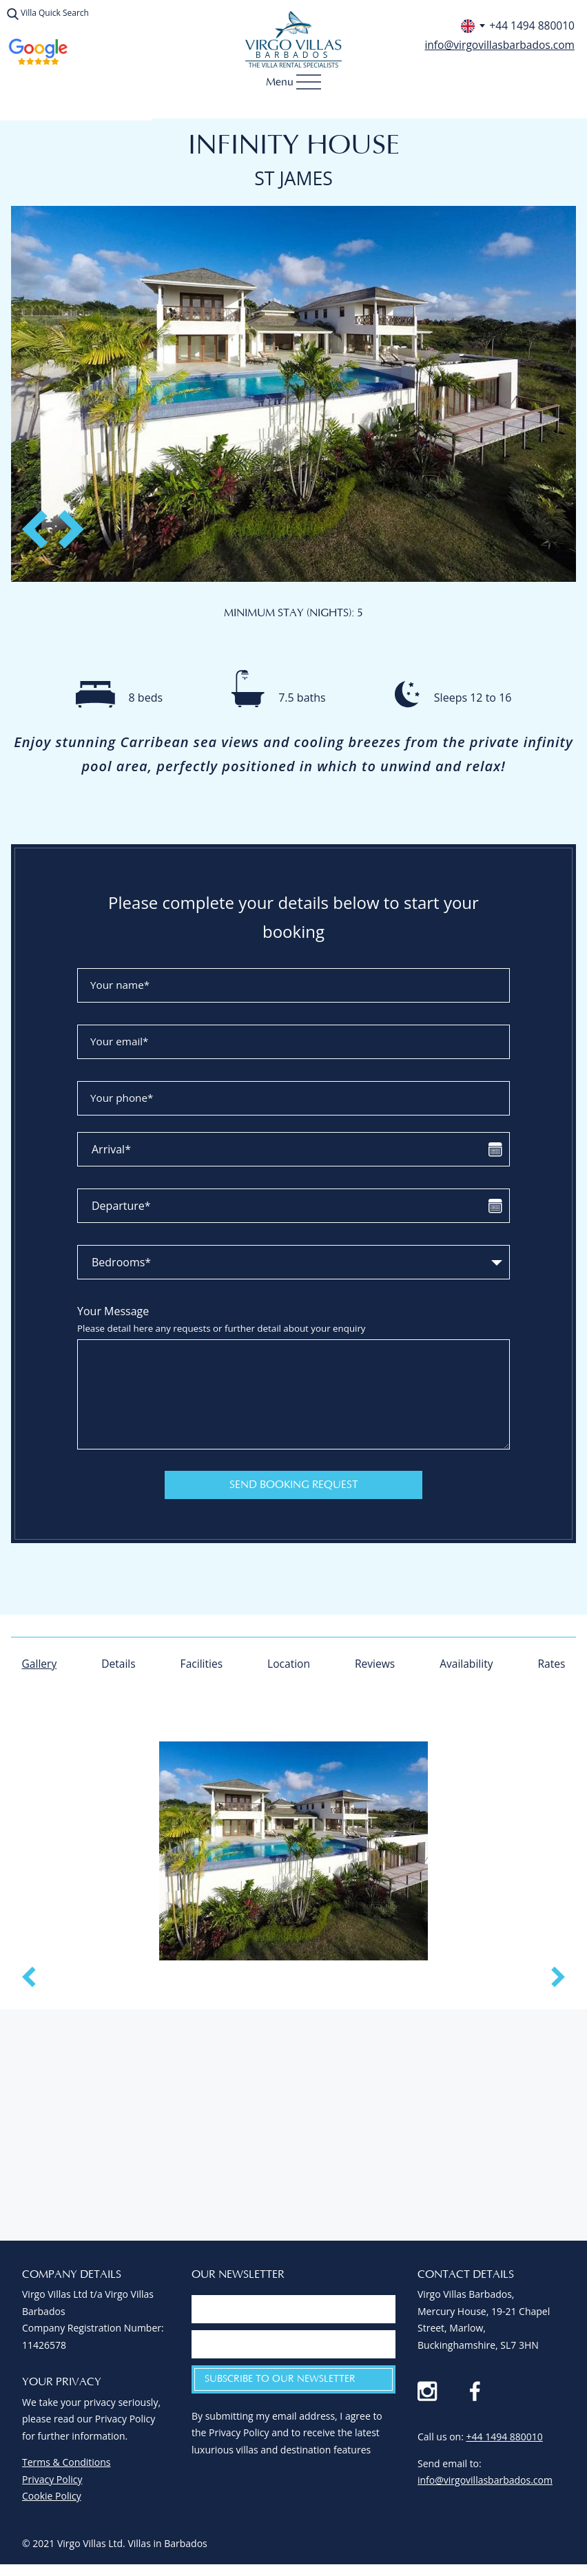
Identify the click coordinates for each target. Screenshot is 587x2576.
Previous (44, 524)
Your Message (293, 1320)
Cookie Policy (51, 2503)
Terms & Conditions (66, 2469)
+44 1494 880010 (504, 2444)
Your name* (122, 986)
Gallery (40, 1665)
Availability (465, 1665)
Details (118, 1665)
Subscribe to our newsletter (280, 2387)
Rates (551, 1665)
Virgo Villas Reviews (38, 52)
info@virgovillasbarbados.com (497, 45)
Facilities (201, 1665)
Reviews (374, 1665)
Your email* (121, 1042)
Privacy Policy (52, 2486)
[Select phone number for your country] (470, 26)
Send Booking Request (294, 1486)
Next (67, 524)
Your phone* (124, 1099)
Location (289, 1665)
